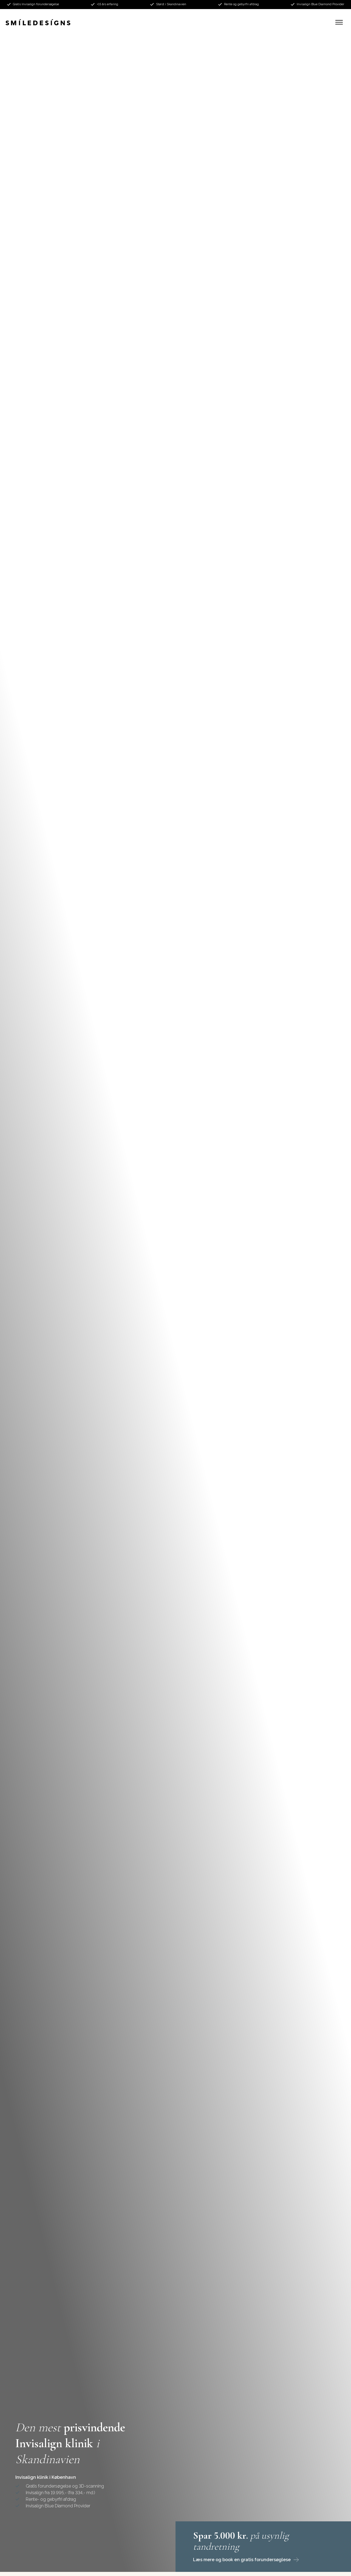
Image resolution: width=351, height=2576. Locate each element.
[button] (339, 22)
